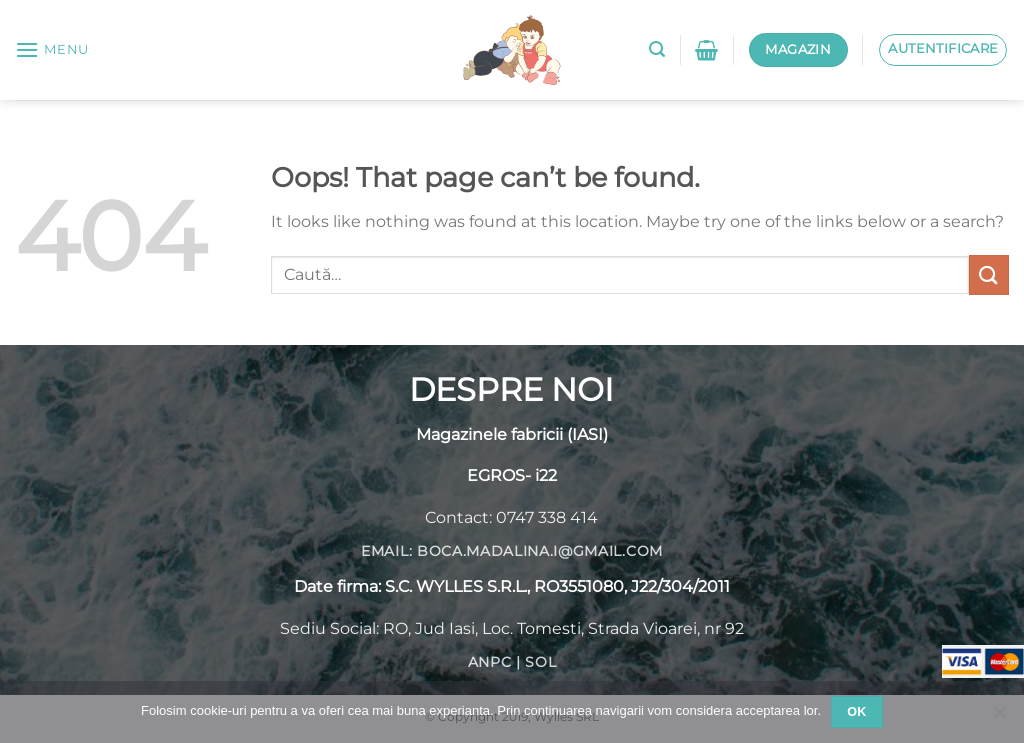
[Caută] (657, 49)
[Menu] (52, 49)
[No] (999, 718)
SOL (540, 662)
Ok (857, 712)
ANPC (490, 662)
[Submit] (989, 274)
